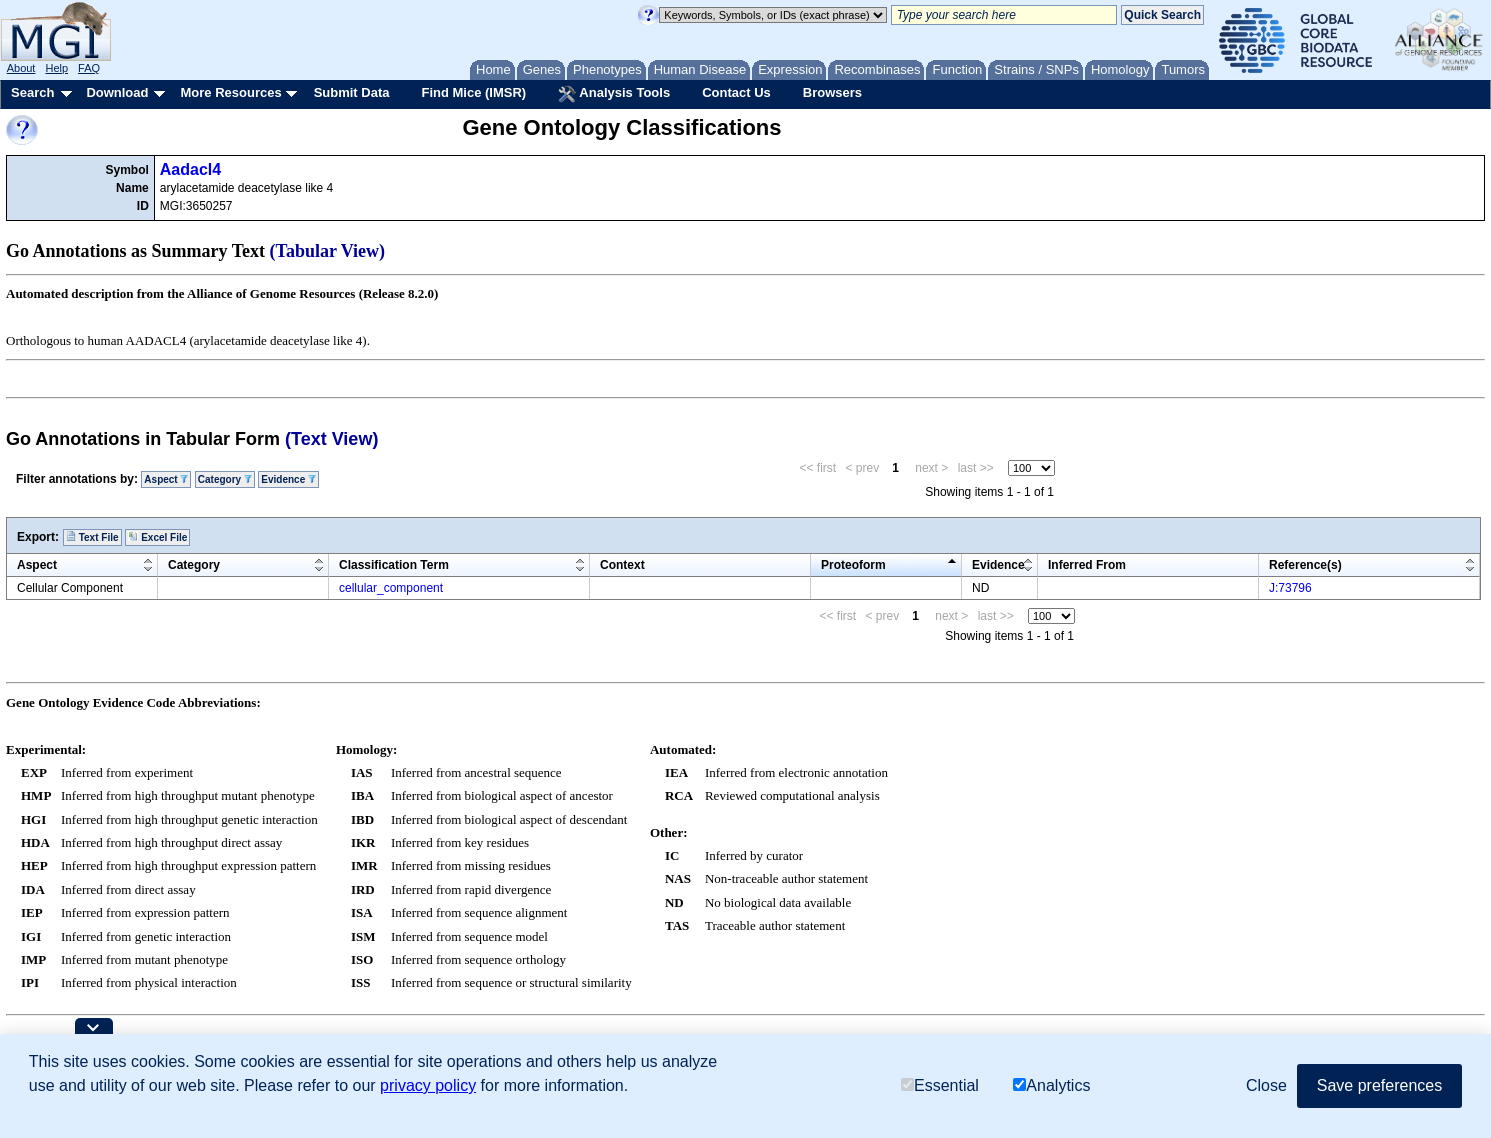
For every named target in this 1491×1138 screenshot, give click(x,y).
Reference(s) (1305, 565)
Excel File (157, 537)
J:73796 (1290, 588)
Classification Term (394, 565)
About (21, 68)
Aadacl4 (190, 169)
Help (56, 68)
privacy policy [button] (428, 1085)
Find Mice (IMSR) (473, 92)
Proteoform (853, 565)
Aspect (166, 479)
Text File (92, 537)
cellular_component (391, 588)
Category (225, 479)
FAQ (89, 68)
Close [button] (1266, 1085)
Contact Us (736, 92)
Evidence (288, 479)
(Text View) (331, 439)
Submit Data (352, 92)
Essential (940, 1085)
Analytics (1051, 1085)
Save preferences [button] (1379, 1085)
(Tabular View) (328, 251)
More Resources (230, 92)
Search (32, 92)
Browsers (832, 92)
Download (117, 92)
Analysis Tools (614, 94)
